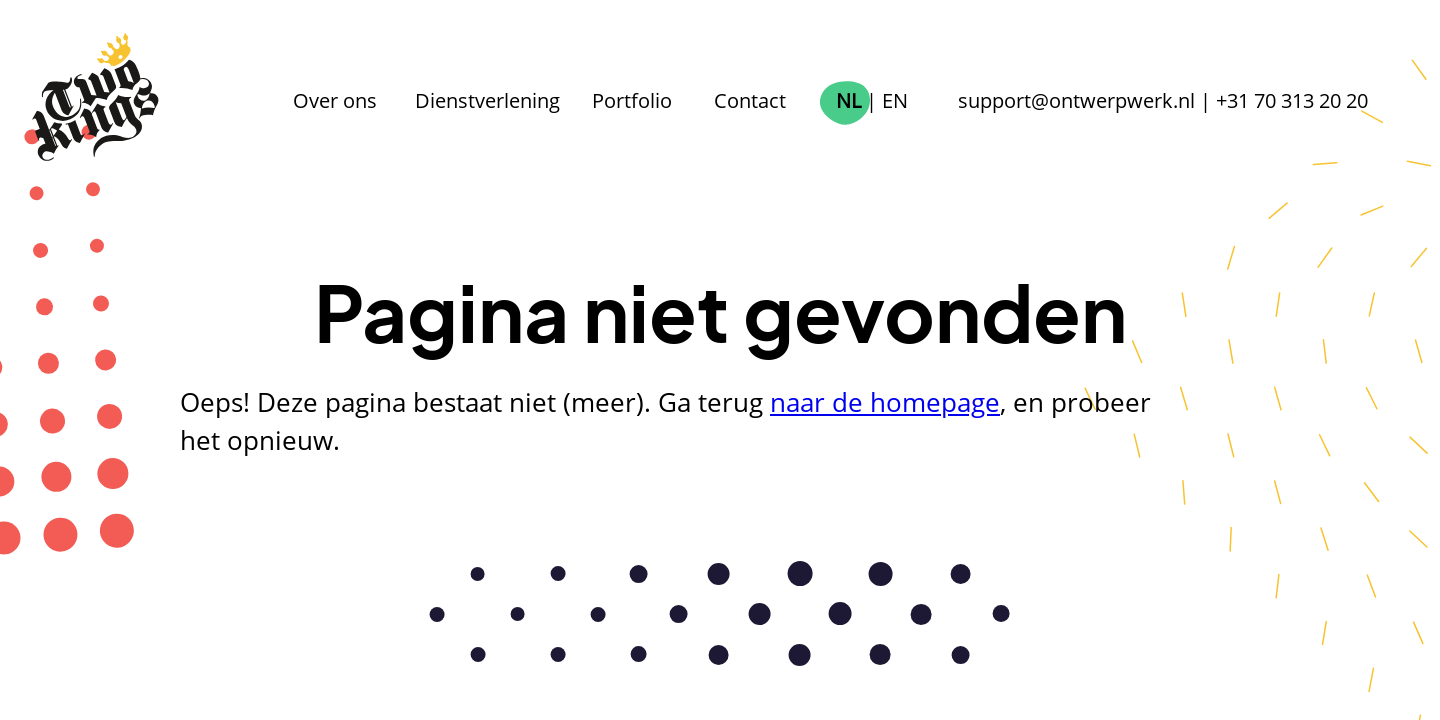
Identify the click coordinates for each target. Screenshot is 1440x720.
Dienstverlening (487, 100)
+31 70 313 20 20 (1292, 100)
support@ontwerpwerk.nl (1076, 100)
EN (895, 100)
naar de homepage (885, 402)
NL (848, 100)
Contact (750, 100)
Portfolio (632, 100)
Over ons (335, 100)
